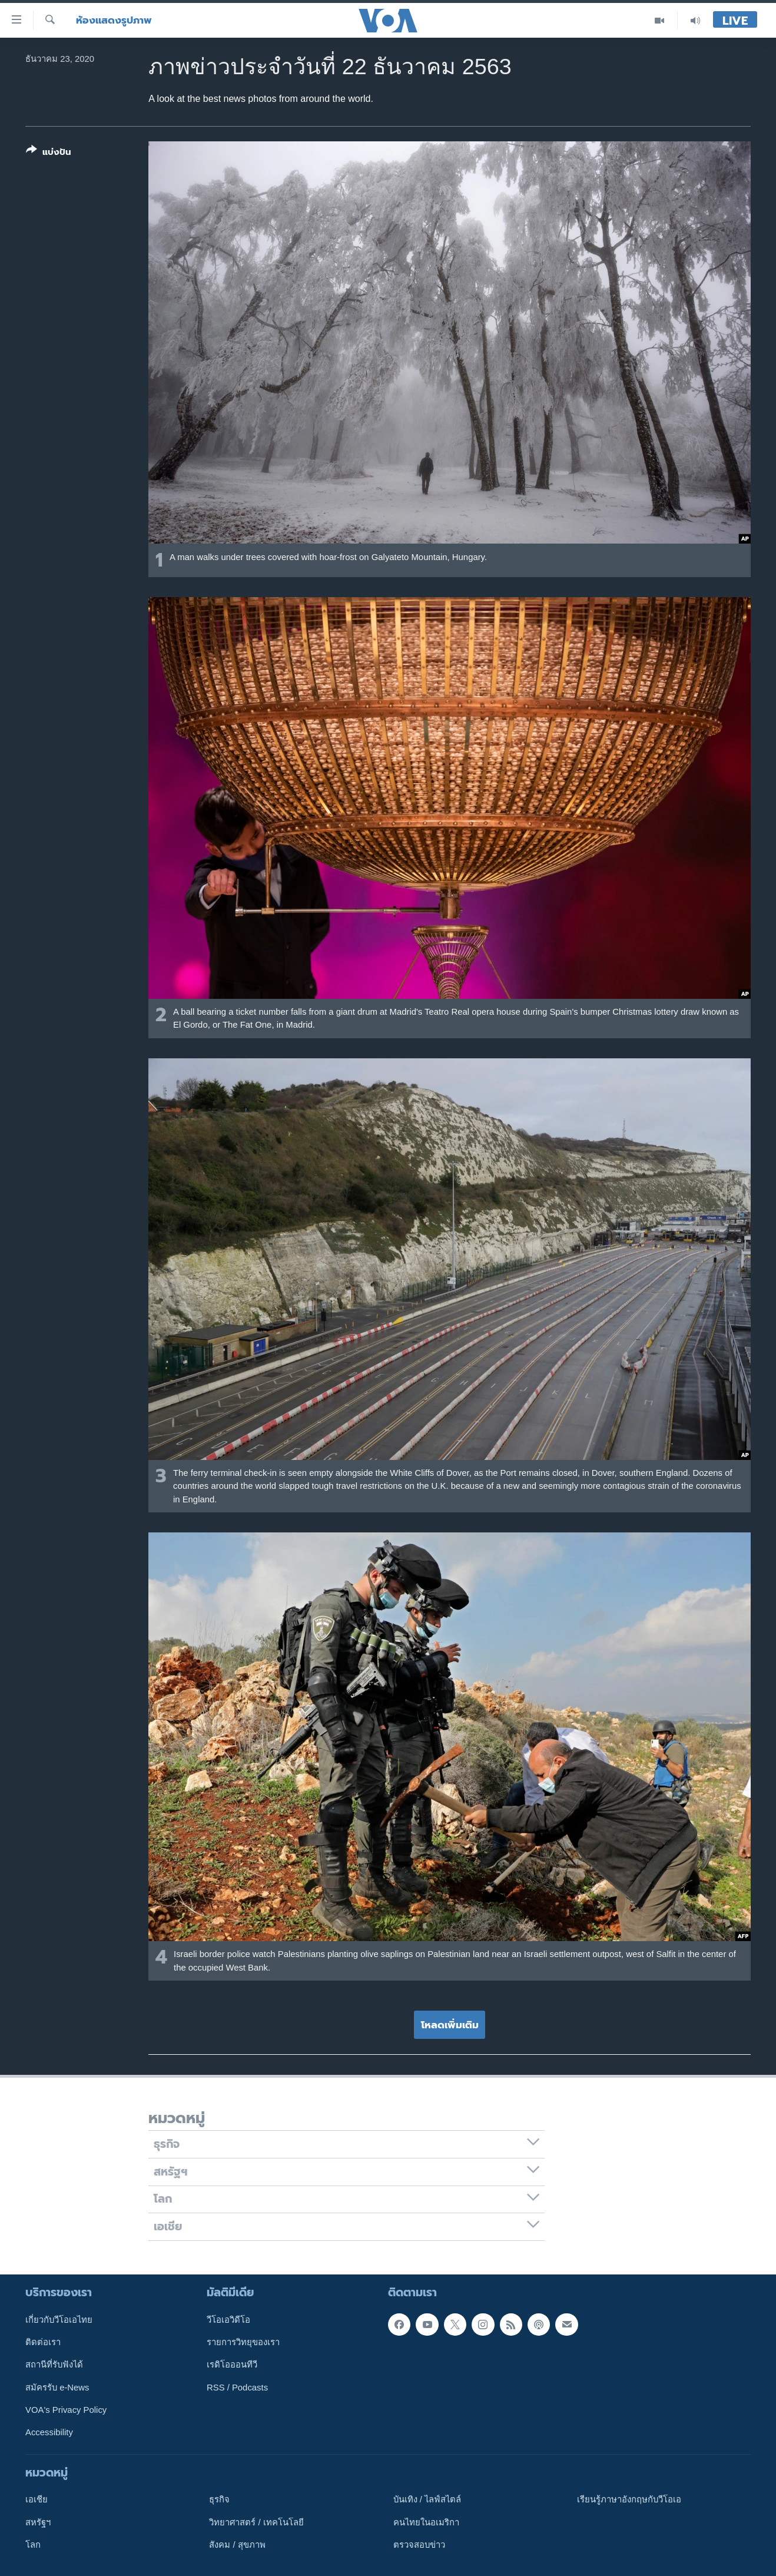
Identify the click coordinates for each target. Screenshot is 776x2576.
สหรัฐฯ (38, 2522)
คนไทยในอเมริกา (426, 2522)
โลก (33, 2544)
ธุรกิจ (219, 2499)
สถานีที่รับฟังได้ (54, 2364)
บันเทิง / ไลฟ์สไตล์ (427, 2499)
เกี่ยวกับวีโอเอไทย (58, 2320)
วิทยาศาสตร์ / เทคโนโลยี (256, 2522)
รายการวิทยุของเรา (243, 2342)
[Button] (48, 153)
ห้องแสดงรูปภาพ (114, 20)
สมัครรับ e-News (57, 2387)
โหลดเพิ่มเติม (450, 2024)
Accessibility (49, 2432)
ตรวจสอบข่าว (419, 2544)
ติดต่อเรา (43, 2342)
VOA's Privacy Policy (66, 2410)
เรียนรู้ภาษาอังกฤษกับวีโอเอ (629, 2499)
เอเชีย (36, 2499)
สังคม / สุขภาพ (237, 2544)
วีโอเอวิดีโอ (228, 2320)
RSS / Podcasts (237, 2387)
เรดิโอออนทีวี (232, 2364)
